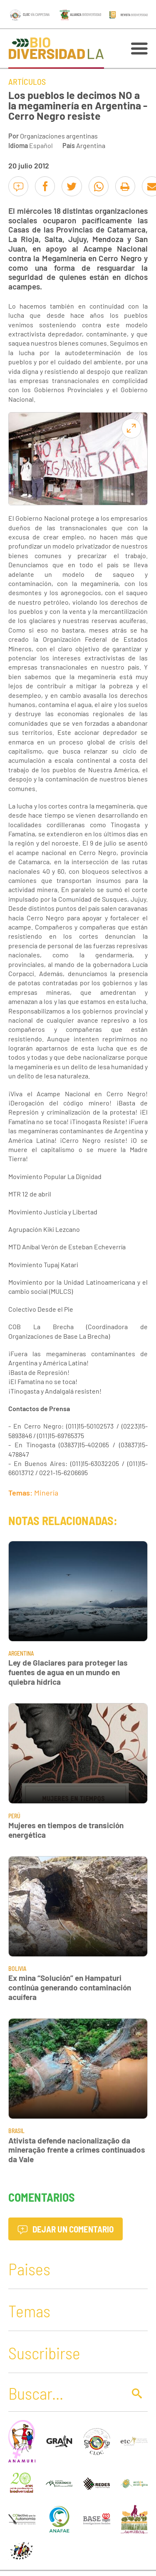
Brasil (16, 2130)
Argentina (90, 145)
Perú (14, 1816)
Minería (46, 1492)
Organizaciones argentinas (59, 136)
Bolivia (17, 1968)
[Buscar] (64, 2393)
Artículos (27, 82)
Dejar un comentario (65, 2229)
